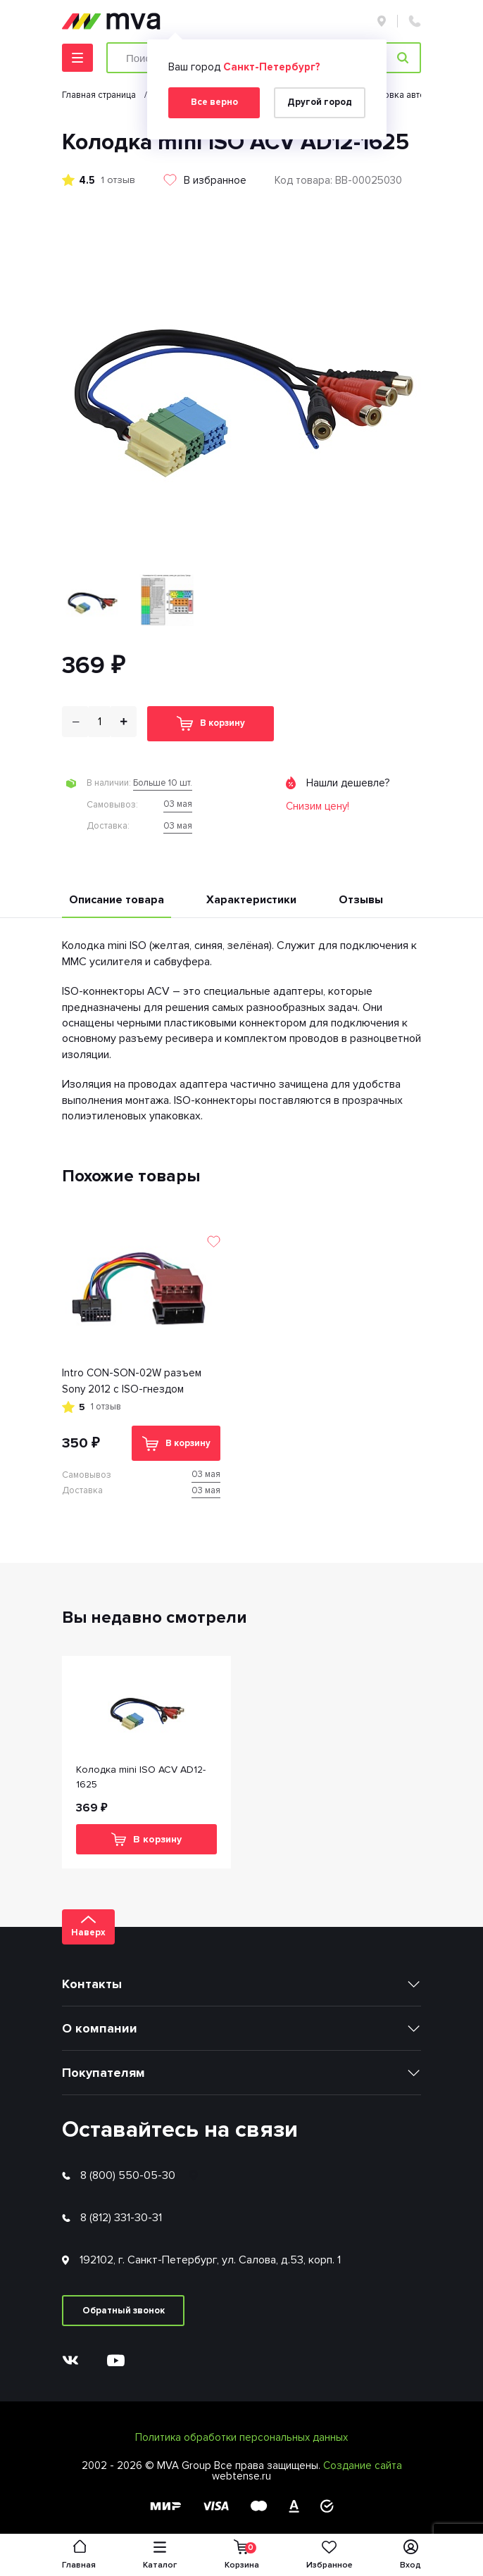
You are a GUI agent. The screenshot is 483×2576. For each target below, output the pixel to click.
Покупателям (103, 2072)
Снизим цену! (317, 806)
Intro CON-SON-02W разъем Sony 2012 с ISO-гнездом (131, 1380)
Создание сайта (362, 2465)
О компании (99, 2028)
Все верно (214, 102)
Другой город (319, 102)
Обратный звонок (123, 2310)
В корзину (211, 723)
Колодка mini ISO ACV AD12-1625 (141, 1777)
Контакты (92, 1984)
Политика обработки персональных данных (241, 2437)
